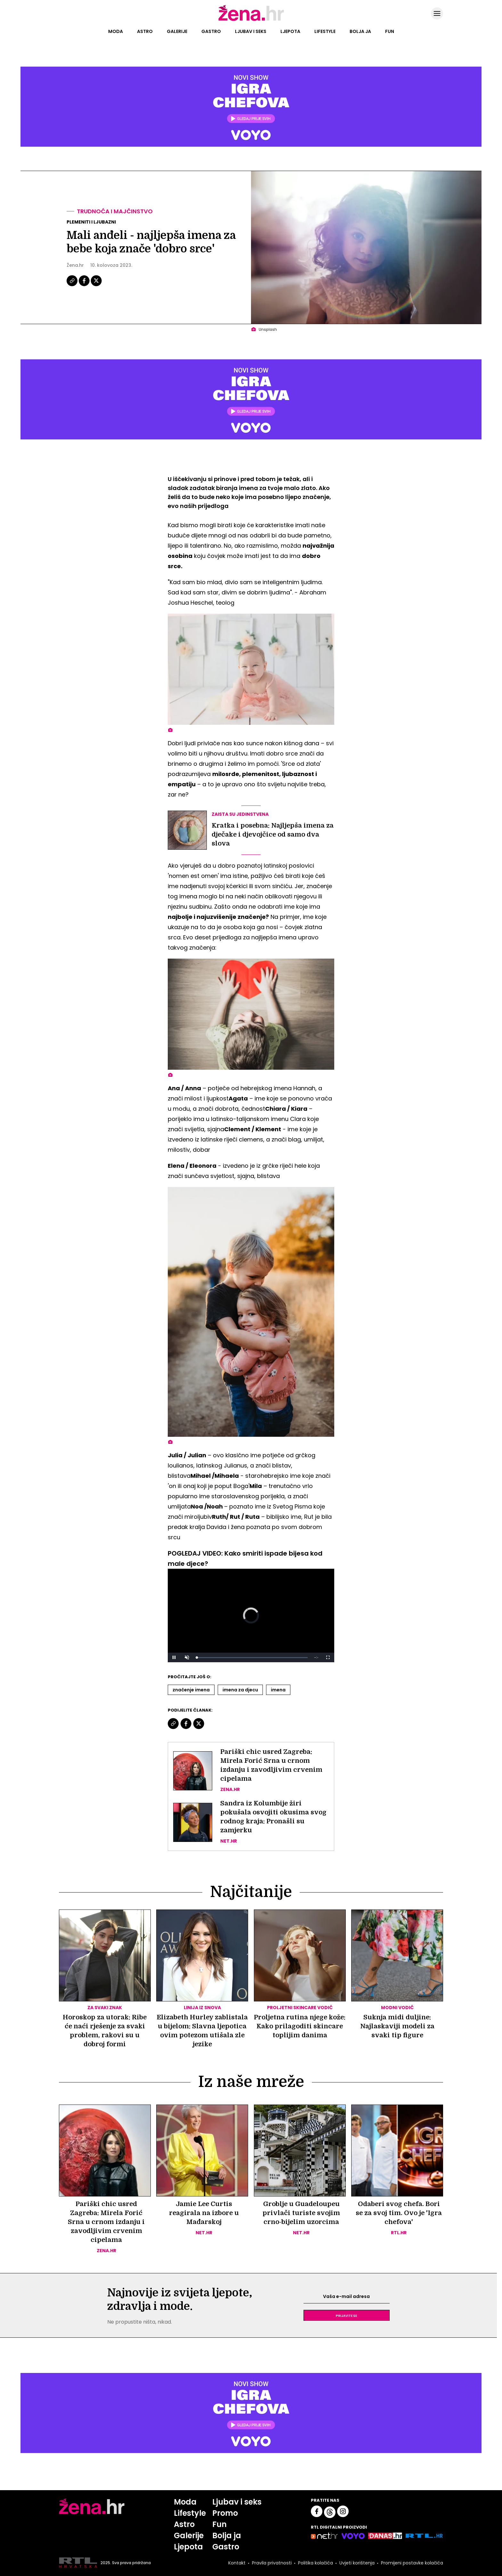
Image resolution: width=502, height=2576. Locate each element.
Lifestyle (325, 31)
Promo (225, 2513)
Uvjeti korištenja (357, 2563)
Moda (115, 31)
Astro (145, 31)
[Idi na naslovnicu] (251, 20)
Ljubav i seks (250, 31)
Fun (389, 31)
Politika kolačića (315, 2563)
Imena (278, 1690)
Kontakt (237, 2563)
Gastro (211, 31)
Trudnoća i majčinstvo (115, 211)
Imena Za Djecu (240, 1690)
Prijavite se (346, 2315)
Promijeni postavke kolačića (412, 2563)
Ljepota (290, 31)
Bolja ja (360, 31)
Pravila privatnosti (272, 2563)
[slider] (252, 1657)
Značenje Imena (191, 1690)
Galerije (177, 31)
